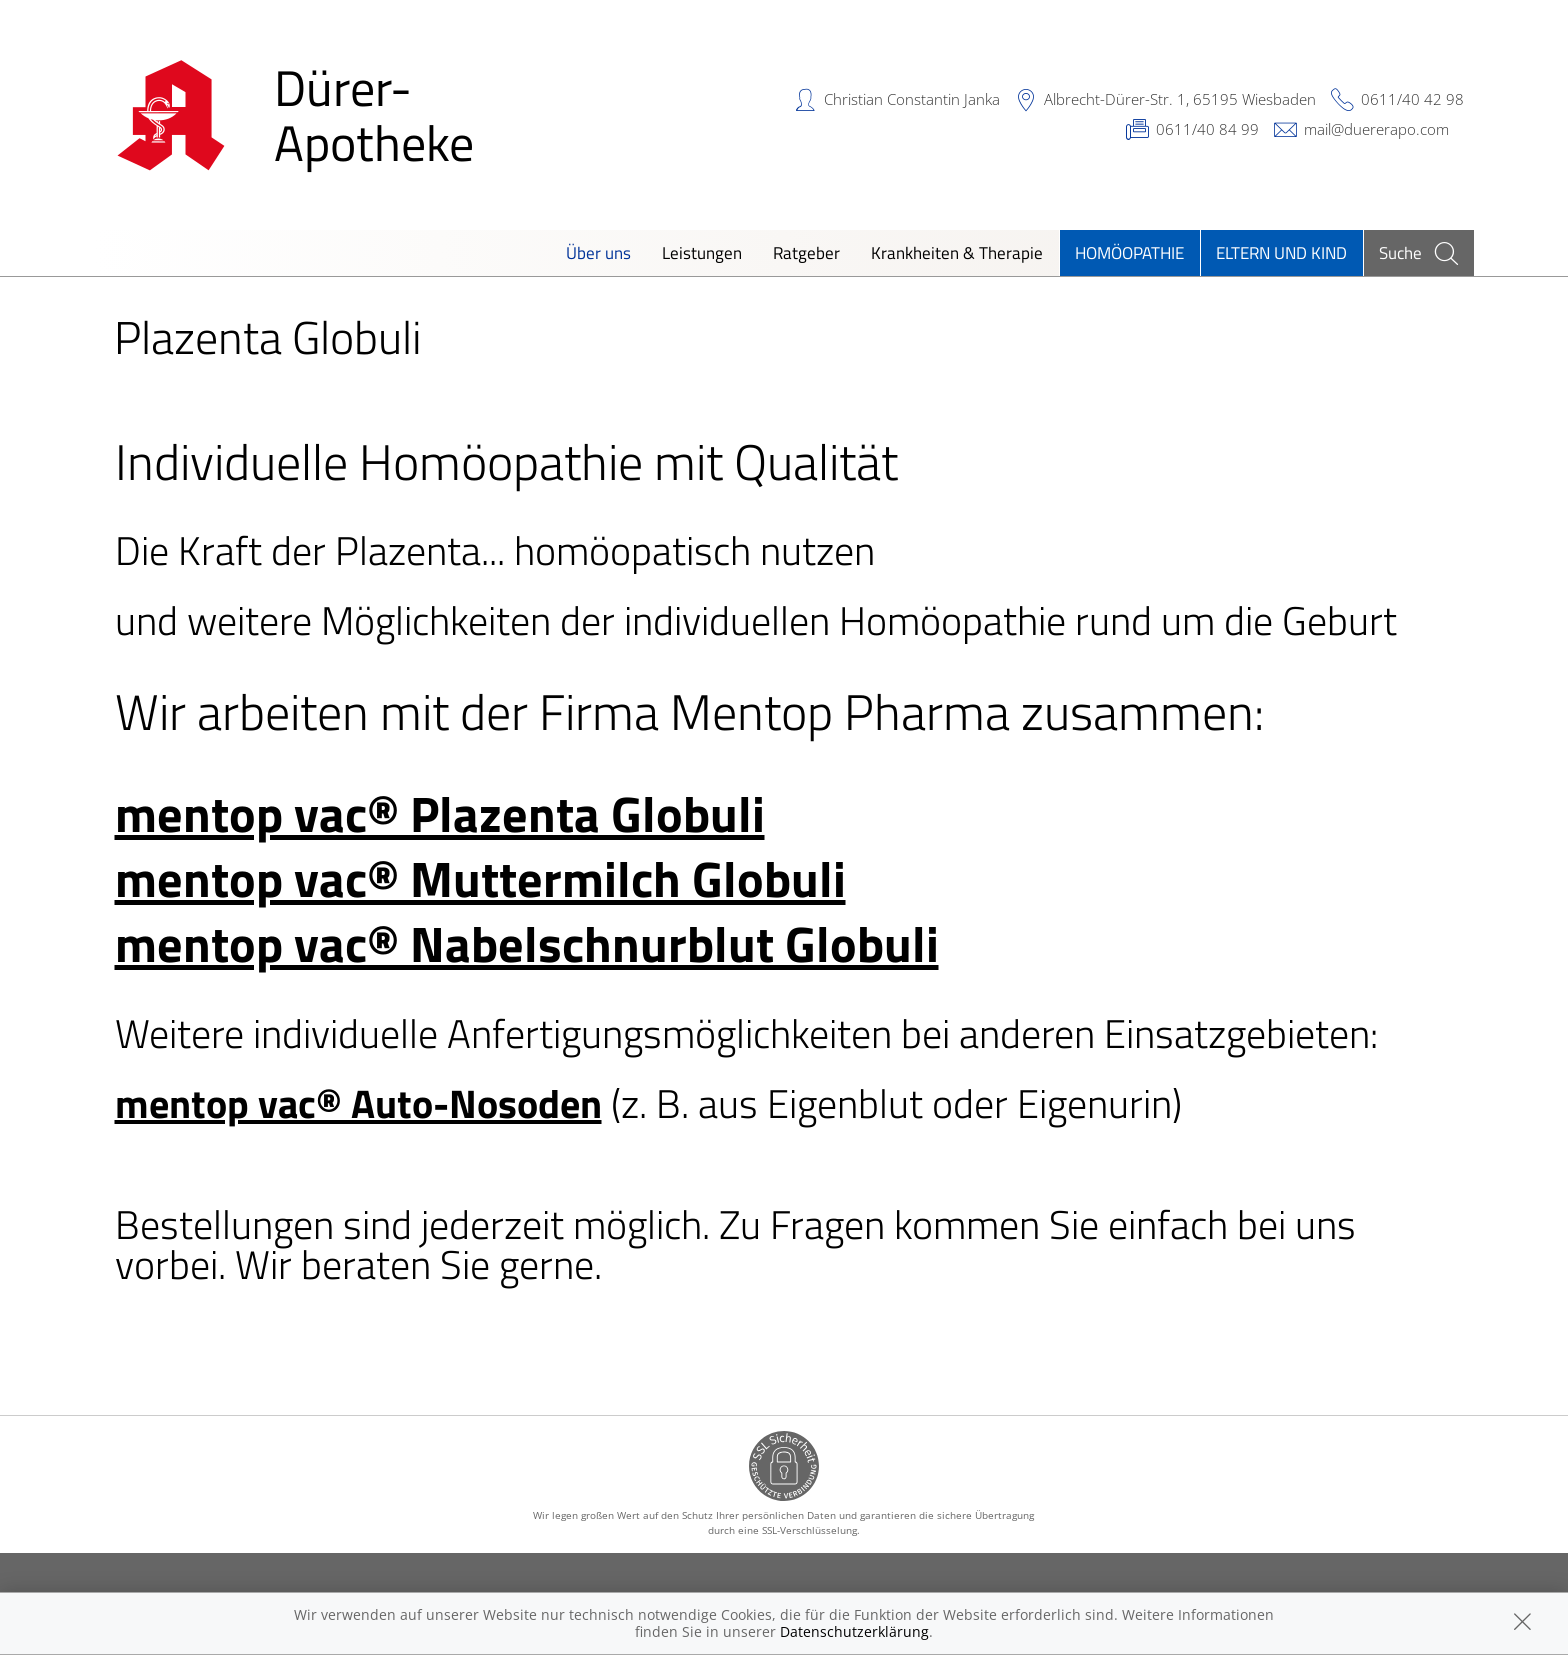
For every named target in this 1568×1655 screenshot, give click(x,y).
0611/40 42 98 (1412, 99)
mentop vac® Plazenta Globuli (440, 813)
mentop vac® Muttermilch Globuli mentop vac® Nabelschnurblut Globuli (527, 910)
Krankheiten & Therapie (957, 252)
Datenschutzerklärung (854, 1631)
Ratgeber (806, 252)
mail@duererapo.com (1376, 129)
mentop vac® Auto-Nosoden (358, 1103)
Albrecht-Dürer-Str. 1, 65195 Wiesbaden (1180, 99)
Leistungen (702, 252)
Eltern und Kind (1281, 252)
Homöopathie (1129, 252)
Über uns (598, 252)
